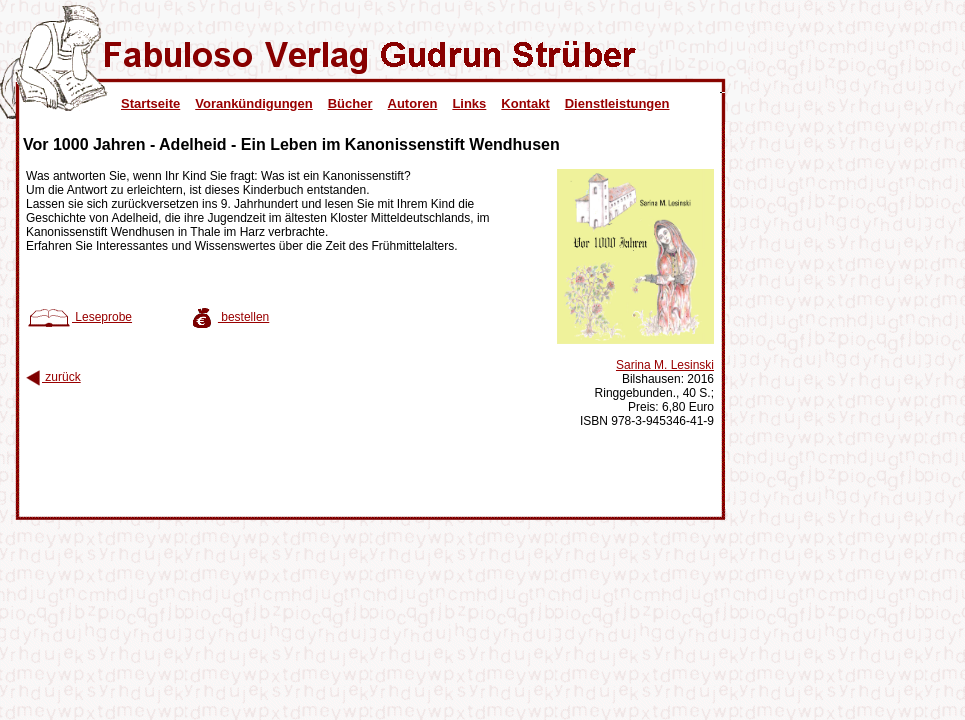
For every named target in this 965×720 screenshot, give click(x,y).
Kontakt (525, 103)
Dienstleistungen (617, 103)
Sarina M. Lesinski (665, 365)
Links (469, 103)
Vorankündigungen (253, 103)
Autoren (413, 103)
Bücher (350, 103)
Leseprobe (79, 317)
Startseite (150, 103)
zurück (53, 377)
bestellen (229, 317)
